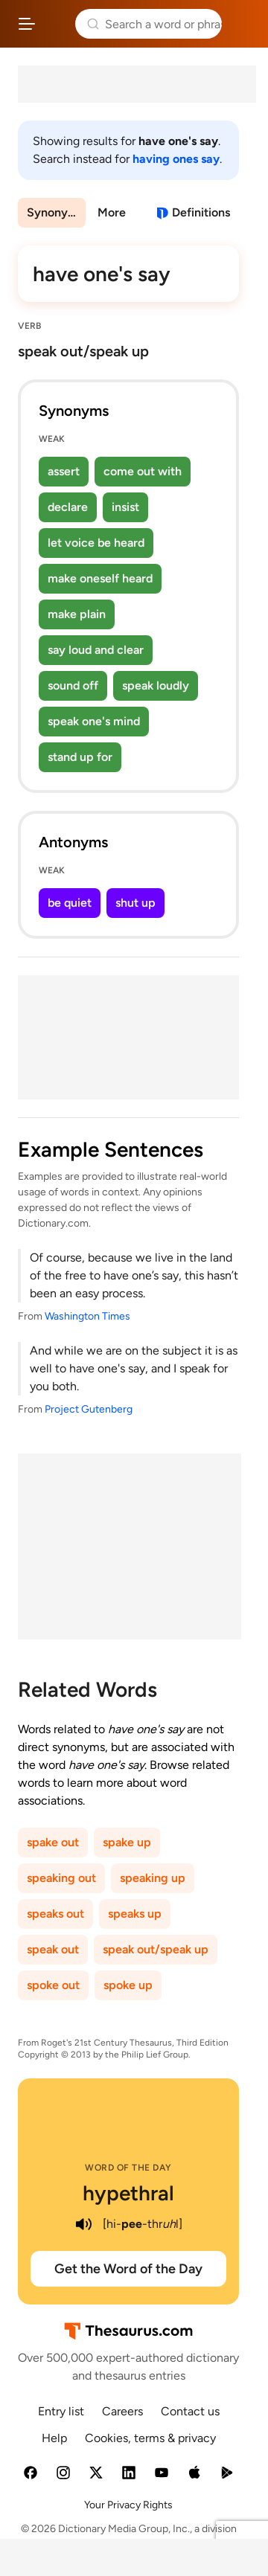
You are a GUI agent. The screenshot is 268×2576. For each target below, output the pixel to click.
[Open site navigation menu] (27, 24)
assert (64, 471)
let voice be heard (96, 543)
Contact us (190, 2411)
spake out (53, 1842)
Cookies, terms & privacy (150, 2438)
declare (68, 507)
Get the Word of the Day (128, 2269)
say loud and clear (96, 650)
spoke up (128, 1985)
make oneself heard (100, 578)
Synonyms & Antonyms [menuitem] (56, 212)
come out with (142, 471)
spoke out (53, 1985)
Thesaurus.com (55, 24)
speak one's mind (94, 721)
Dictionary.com (242, 24)
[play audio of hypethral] (83, 2224)
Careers (122, 2411)
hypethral (128, 2193)
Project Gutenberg (89, 1409)
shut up (135, 903)
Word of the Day (128, 2167)
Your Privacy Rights (128, 2505)
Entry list (61, 2411)
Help (54, 2438)
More (112, 212)
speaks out (55, 1914)
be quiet (70, 903)
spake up (127, 1842)
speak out (53, 1949)
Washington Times (87, 1316)
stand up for (80, 757)
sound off (73, 685)
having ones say (176, 159)
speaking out (61, 1878)
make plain (77, 614)
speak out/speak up (155, 1949)
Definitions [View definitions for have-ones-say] (201, 212)
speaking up (152, 1878)
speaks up (135, 1914)
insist (125, 507)
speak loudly (155, 685)
